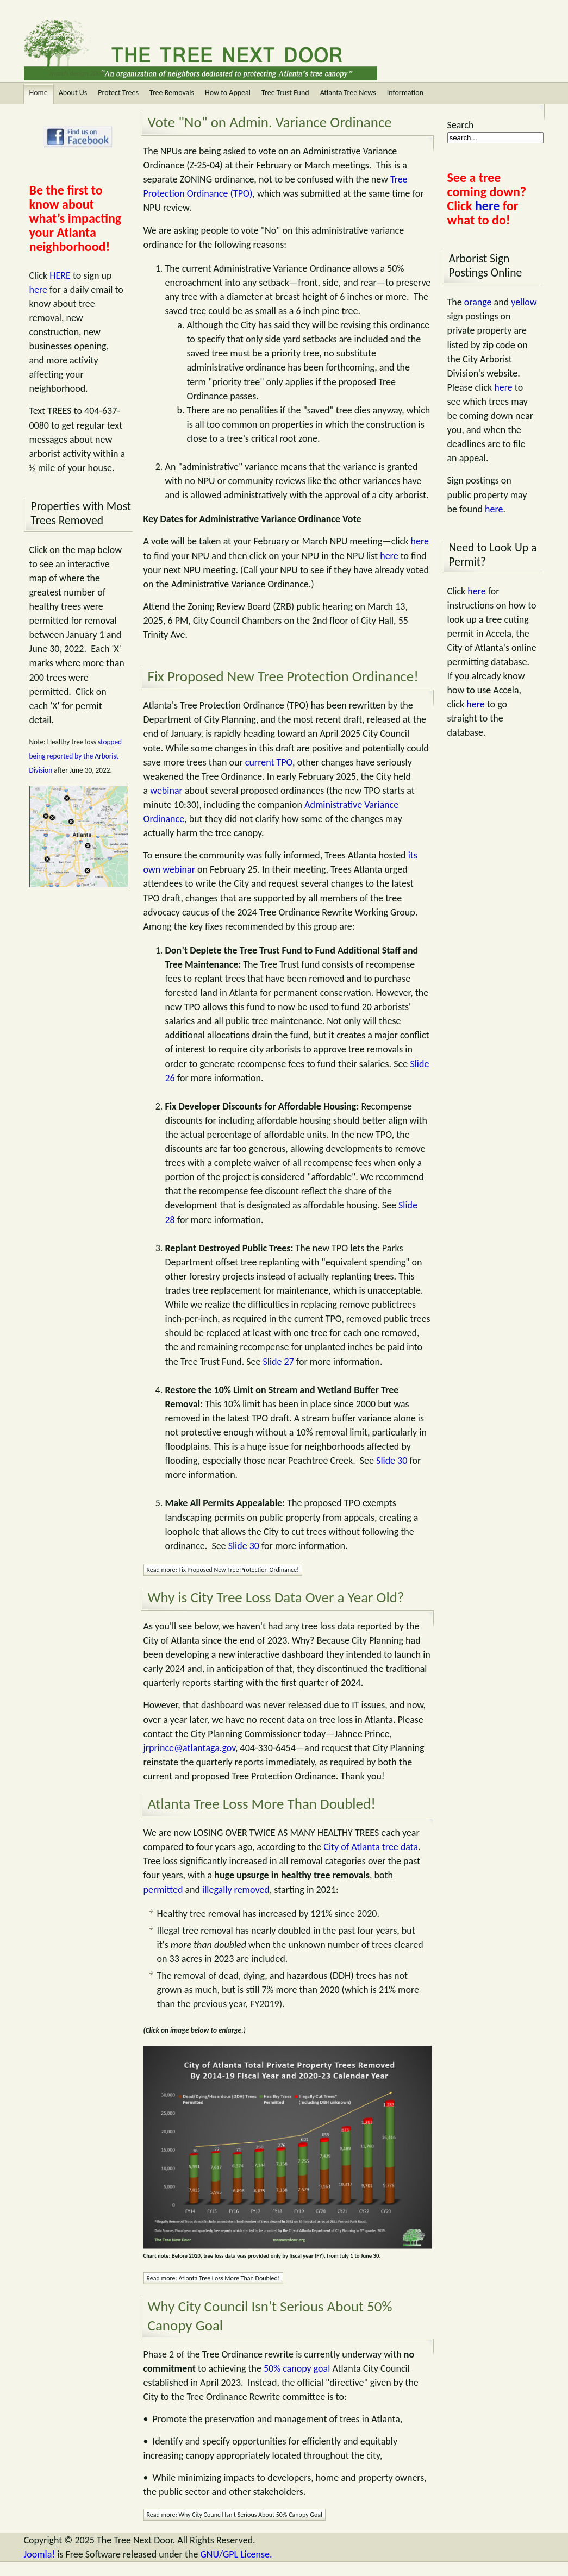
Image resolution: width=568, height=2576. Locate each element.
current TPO (268, 762)
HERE (60, 275)
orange (478, 302)
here (38, 290)
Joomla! (39, 2554)
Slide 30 (391, 1460)
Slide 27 (278, 1362)
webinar (166, 791)
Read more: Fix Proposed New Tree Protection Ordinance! (223, 1570)
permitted (163, 1890)
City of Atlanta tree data (370, 1847)
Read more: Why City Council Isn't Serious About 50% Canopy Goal (234, 2514)
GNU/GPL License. (236, 2554)
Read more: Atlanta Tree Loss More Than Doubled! (213, 2278)
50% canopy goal (297, 2368)
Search (460, 125)
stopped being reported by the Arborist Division (75, 756)
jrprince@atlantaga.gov (189, 1748)
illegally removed (236, 1890)
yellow (523, 302)
